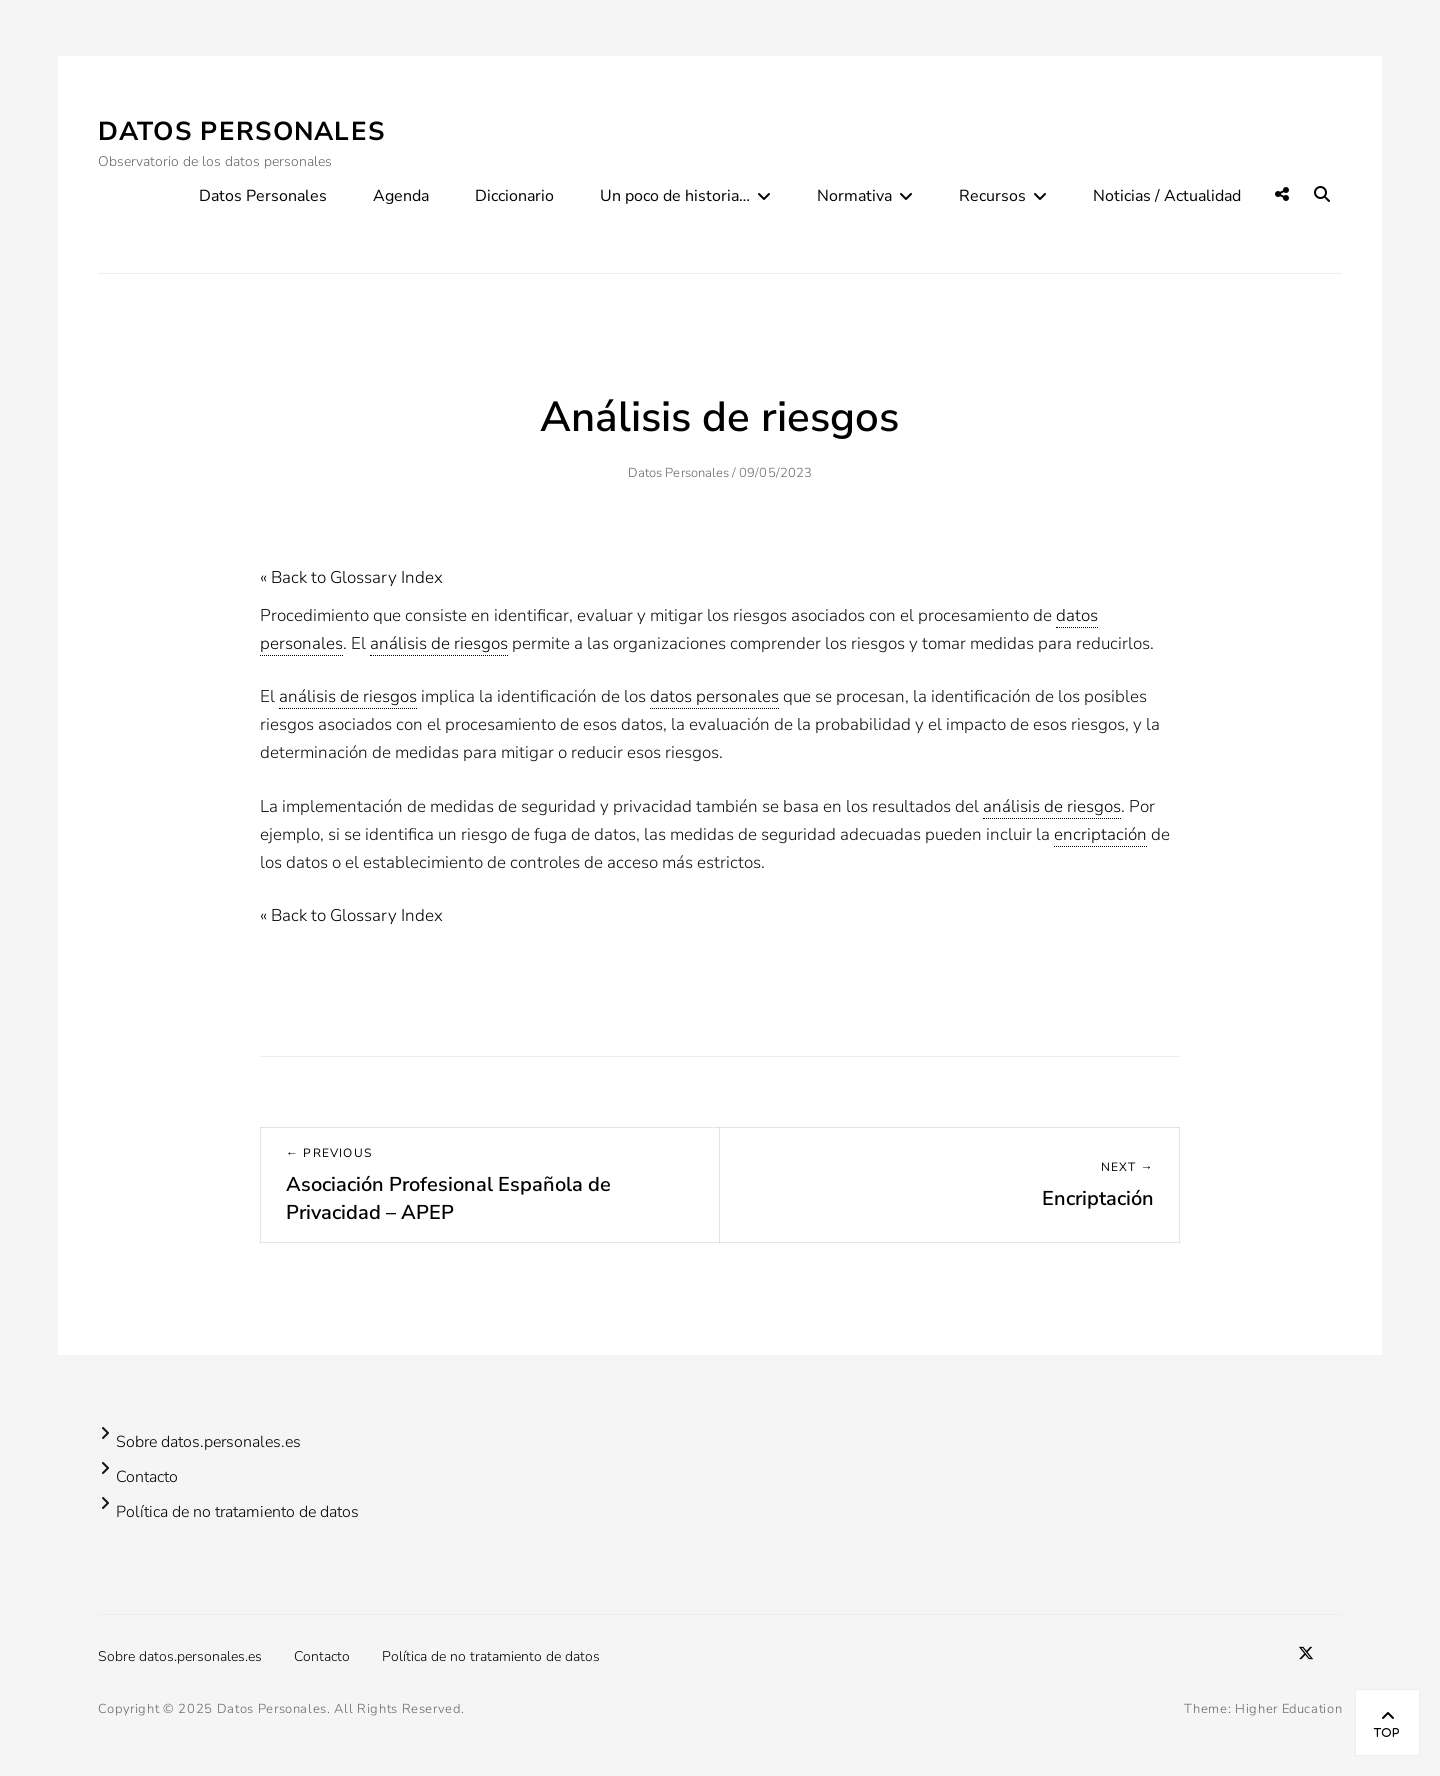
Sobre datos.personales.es (208, 1442)
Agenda (401, 196)
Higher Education (1288, 1709)
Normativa (854, 196)
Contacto (147, 1477)
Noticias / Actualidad (1167, 196)
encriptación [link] (1100, 834)
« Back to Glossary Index (351, 577)
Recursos (992, 196)
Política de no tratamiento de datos (237, 1512)
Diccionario (514, 196)
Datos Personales (242, 131)
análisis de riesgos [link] (439, 643)
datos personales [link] (714, 696)
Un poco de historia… (675, 196)
